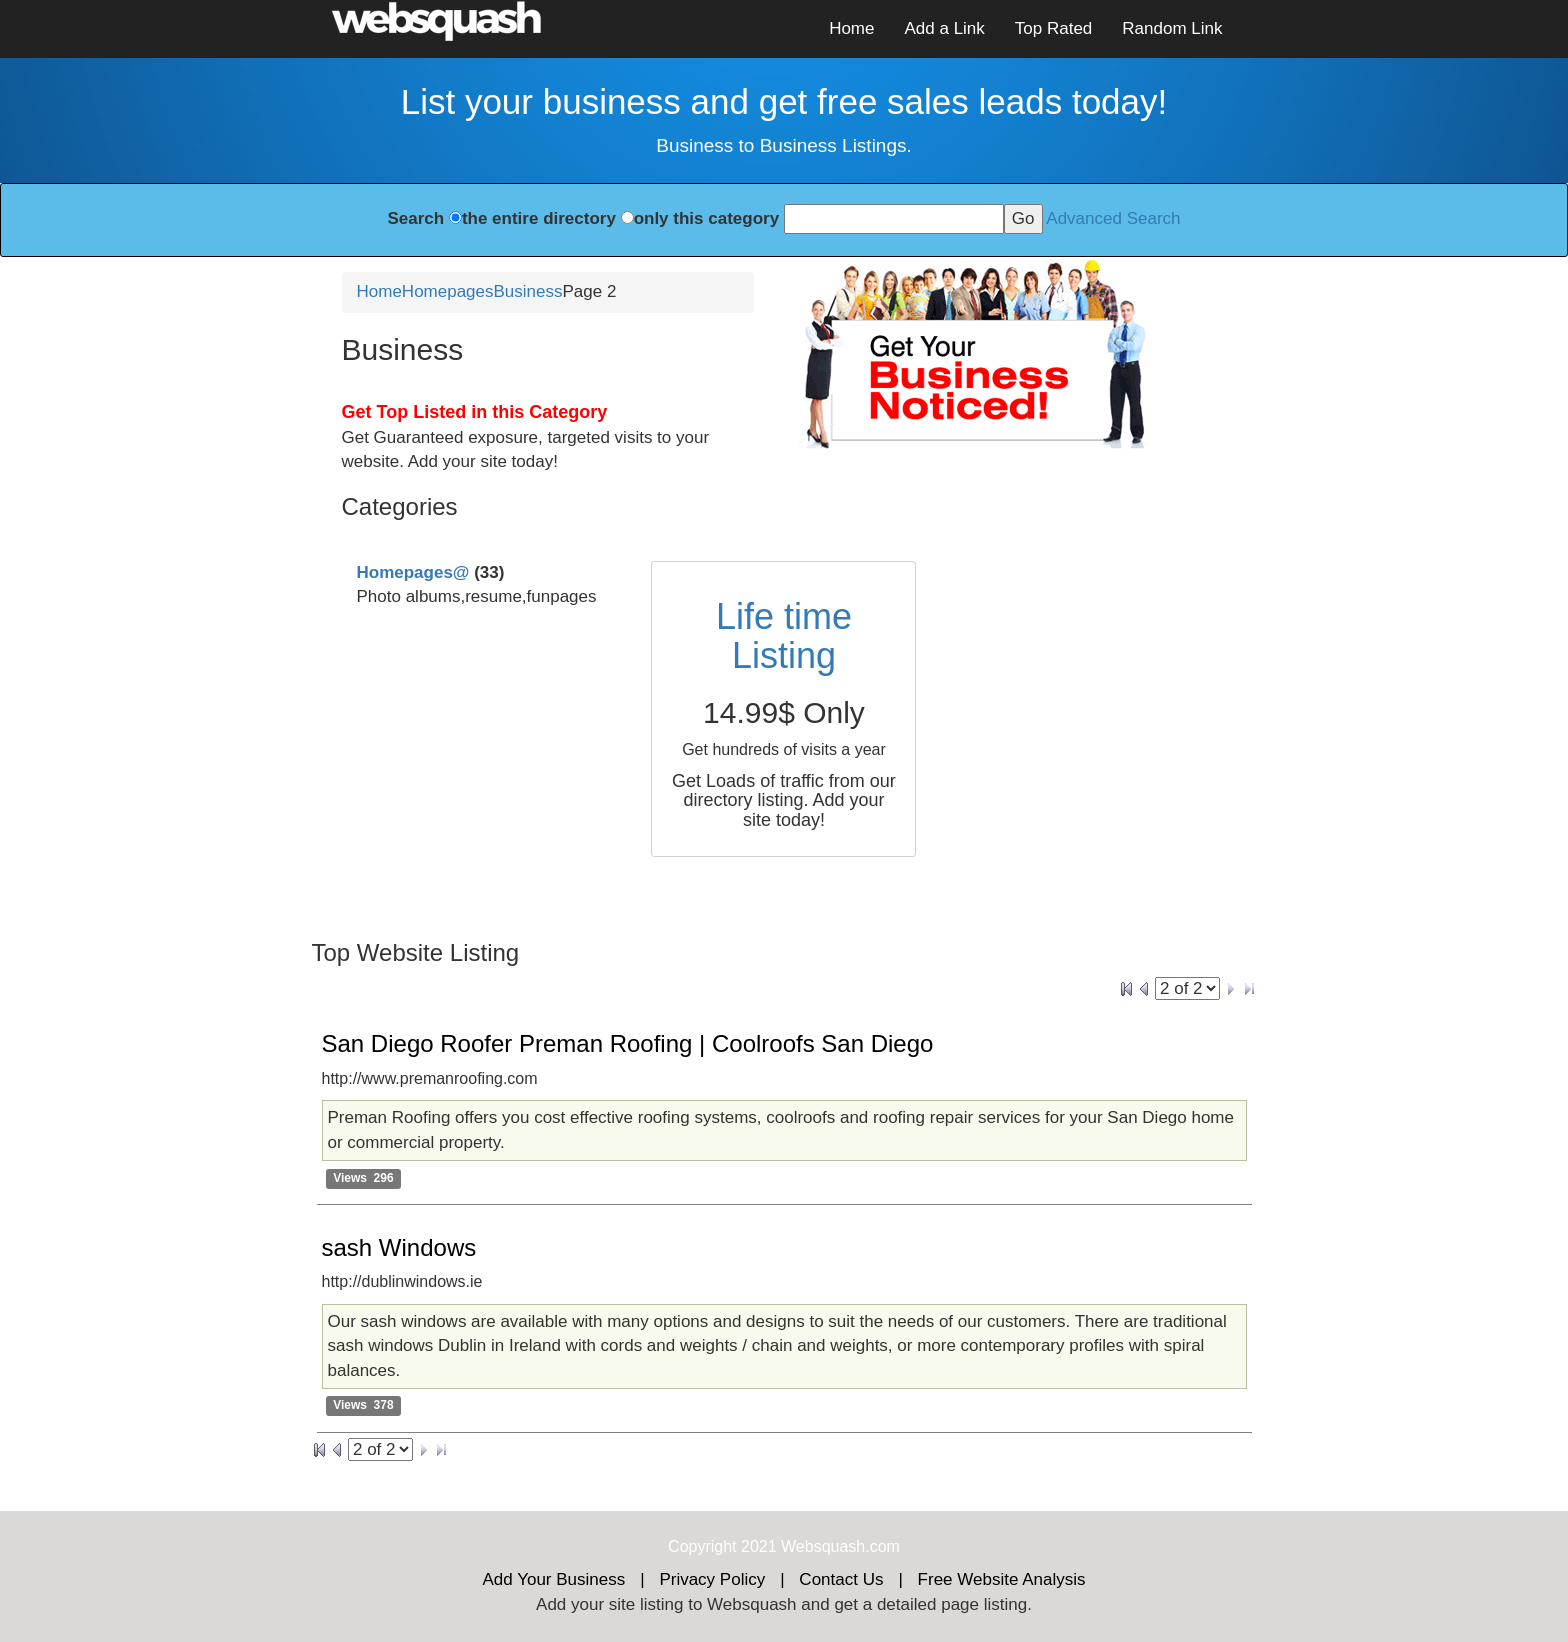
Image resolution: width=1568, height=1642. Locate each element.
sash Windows (399, 1247)
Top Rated (1054, 28)
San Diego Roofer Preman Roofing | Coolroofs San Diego (628, 1043)
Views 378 (363, 1406)
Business (528, 291)
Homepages (448, 291)
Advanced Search (1113, 218)
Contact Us (841, 1579)
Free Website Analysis (1002, 1579)
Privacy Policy (712, 1579)
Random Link (1172, 28)
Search (415, 218)
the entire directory (539, 218)
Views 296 (363, 1178)
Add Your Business (554, 1579)
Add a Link (944, 28)
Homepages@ (413, 572)
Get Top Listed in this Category (475, 412)
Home (851, 28)
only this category (706, 218)
